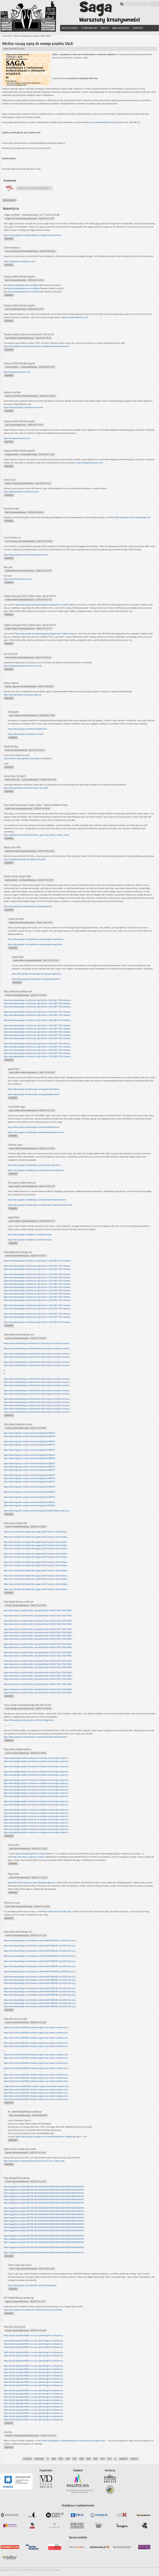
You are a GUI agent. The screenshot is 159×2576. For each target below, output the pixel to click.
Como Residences (12, 247)
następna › (123, 2459)
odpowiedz (9, 239)
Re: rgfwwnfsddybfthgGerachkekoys (25, 2111)
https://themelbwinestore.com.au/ (18, 579)
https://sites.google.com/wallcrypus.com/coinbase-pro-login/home (36, 1170)
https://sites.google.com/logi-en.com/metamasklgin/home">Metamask (45, 2137)
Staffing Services (12, 1902)
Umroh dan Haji (11, 508)
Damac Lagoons (11, 682)
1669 (88, 2459)
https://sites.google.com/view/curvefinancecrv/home (26, 555)
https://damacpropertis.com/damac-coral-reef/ (23, 407)
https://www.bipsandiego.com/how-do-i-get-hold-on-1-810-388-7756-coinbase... (38, 1000)
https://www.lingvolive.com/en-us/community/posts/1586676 (29, 1433)
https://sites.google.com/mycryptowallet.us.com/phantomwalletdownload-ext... (37, 346)
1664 (54, 2459)
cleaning (8, 2431)
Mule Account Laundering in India (20, 2149)
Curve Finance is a (12, 537)
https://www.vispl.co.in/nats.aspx (57, 1911)
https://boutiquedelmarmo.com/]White (24, 288)
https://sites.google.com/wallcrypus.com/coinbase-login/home (34, 1165)
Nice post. (8, 567)
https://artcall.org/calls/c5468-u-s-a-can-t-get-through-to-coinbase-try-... (34, 2335)
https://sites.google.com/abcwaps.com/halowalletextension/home (35, 1132)
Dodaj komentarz (9, 200)
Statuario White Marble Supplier (19, 276)
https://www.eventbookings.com (19, 1334)
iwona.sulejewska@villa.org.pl (103, 122)
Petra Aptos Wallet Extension (22, 1182)
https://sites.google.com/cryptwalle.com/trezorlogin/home (32, 2285)
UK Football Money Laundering (19, 2297)
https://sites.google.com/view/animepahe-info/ (27, 729)
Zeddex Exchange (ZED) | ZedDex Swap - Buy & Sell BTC (30, 596)
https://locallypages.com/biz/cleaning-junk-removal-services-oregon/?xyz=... (75, 2441)
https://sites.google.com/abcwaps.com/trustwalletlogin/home (33, 1127)
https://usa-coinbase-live (15, 1523)
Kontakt (137, 28)
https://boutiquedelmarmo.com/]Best (23, 292)
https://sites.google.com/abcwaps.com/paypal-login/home (36, 974)
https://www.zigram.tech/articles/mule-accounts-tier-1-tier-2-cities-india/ (34, 2161)
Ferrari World (10, 653)
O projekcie (89, 28)
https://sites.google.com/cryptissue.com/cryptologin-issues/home (35, 939)
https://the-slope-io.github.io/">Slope (28, 1857)
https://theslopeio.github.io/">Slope (31, 1854)
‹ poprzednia (39, 2459)
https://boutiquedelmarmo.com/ (75, 317)
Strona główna (7, 36)
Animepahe (13, 711)
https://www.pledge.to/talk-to (17, 1749)
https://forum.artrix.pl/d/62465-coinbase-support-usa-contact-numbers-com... (36, 2027)
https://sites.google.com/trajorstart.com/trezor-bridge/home (29, 1720)
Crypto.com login (16, 918)
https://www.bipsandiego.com (18, 991)
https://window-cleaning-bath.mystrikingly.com (23, 758)
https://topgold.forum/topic (17, 2177)
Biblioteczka (120, 28)
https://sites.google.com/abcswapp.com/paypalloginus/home (34, 1094)
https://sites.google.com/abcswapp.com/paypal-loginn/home (33, 1089)
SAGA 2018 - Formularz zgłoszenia (33, 188)
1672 (109, 2459)
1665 (60, 2459)
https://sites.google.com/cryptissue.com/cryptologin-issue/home (35, 944)
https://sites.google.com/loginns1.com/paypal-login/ (30, 1234)
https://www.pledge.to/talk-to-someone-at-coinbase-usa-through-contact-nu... (37, 1758)
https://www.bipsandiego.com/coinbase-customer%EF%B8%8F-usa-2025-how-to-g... (40, 1940)
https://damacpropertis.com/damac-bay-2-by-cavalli (26, 788)
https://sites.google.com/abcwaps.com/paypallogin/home (36, 979)
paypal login (18, 956)
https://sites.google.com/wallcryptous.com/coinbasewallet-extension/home (35, 1737)
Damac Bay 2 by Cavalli (15, 776)
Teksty (104, 28)
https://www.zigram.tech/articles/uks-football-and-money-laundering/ (33, 2310)
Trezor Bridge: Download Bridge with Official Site (27, 1704)
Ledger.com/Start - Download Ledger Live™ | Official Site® (31, 214)
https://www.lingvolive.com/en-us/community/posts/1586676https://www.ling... (37, 1511)
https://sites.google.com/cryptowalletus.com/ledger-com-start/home (32, 235)
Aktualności (70, 28)
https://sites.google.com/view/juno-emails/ (26, 734)
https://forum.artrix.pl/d (15, 2018)
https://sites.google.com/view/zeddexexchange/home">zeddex (42, 605)
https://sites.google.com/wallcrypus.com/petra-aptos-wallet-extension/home (40, 1205)
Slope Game (13, 1844)
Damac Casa (9, 479)
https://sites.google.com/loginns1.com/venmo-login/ (30, 1240)
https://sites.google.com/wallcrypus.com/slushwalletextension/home (37, 1200)
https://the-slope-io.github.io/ (20, 1883)
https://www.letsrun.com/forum (19, 1601)
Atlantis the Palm (12, 847)
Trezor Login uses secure (20, 2264)
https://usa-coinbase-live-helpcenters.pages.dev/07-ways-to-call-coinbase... (36, 1532)
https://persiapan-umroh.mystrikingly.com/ (132, 517)
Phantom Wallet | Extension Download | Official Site (29, 334)
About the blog (11, 746)
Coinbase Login (15, 1144)
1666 (67, 2459)
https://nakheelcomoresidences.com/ (19, 261)
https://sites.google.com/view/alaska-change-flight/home (28, 906)
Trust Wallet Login (16, 1106)
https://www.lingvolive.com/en (18, 1424)
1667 (74, 2459)
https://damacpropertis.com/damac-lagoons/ (22, 695)
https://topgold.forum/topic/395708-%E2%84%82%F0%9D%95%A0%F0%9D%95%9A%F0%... (44, 2187)
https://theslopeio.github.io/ (44, 1883)
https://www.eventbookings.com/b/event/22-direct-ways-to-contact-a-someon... (37, 1343)
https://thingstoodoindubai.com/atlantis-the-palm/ (24, 859)
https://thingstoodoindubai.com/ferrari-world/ (22, 666)
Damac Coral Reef (12, 392)
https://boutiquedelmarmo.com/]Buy (23, 285)
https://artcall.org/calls (15, 2326)
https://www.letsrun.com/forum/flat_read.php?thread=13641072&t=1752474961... (38, 1610)
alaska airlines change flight (17, 876)
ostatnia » (134, 2459)
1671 (102, 2459)
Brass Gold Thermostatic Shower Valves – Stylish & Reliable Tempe (36, 804)
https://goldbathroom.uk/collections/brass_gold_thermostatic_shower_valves (36, 835)
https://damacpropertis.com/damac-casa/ (21, 492)
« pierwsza (27, 2459)
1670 (95, 2459)
